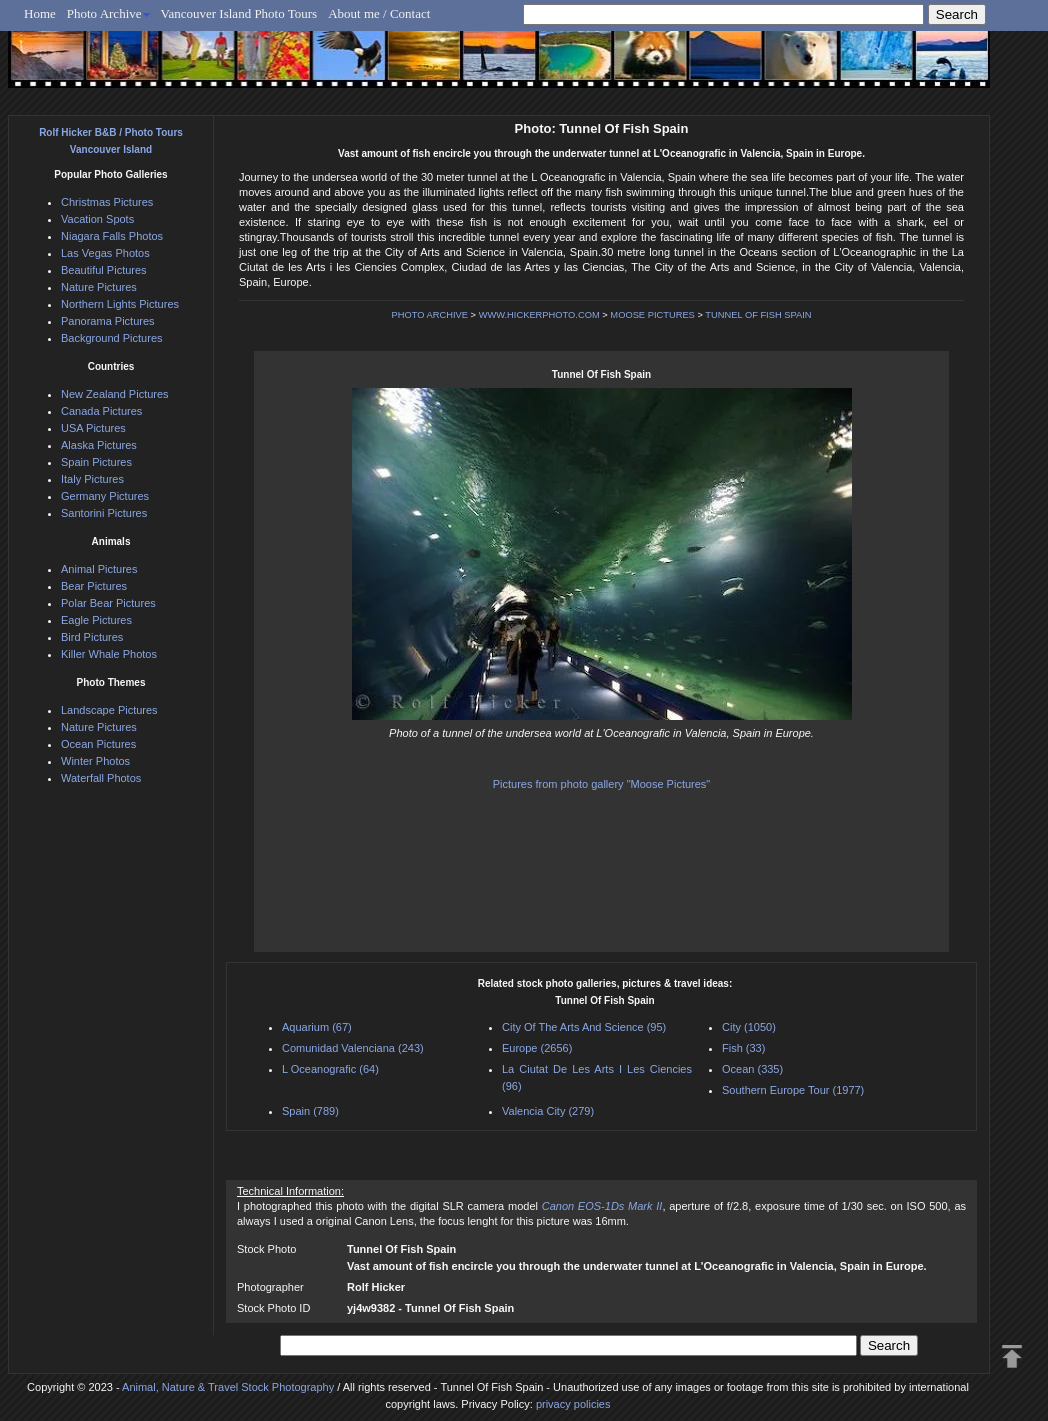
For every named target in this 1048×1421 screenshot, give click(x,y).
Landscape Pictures (109, 710)
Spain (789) (310, 1111)
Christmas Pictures (107, 202)
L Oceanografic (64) (330, 1069)
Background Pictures (112, 338)
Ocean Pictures (98, 744)
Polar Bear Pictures (108, 603)
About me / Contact (379, 13)
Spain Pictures (96, 462)
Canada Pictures (101, 411)
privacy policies (573, 1404)
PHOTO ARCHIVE (429, 315)
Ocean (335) (752, 1069)
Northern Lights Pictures (120, 304)
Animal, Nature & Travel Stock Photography (228, 1387)
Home (40, 13)
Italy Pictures (92, 479)
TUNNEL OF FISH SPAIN (758, 315)
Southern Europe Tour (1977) (793, 1090)
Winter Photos (95, 761)
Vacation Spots (97, 219)
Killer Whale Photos (109, 654)
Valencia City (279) (548, 1111)
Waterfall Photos (101, 778)
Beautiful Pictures (104, 270)
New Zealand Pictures (115, 394)
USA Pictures (93, 428)
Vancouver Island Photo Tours (239, 13)
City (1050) (749, 1027)
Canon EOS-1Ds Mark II (602, 1206)
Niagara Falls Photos (112, 236)
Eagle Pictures (96, 620)
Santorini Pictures (104, 513)
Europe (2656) (537, 1048)
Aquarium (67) (317, 1027)
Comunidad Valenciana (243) (353, 1048)
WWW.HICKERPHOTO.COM (539, 315)
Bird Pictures (92, 637)
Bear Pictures (94, 586)
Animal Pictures (99, 569)
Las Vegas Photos (105, 253)
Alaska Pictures (99, 445)
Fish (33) (743, 1048)
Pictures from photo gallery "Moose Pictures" (602, 784)
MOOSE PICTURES (652, 315)
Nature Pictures (99, 287)
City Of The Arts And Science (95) (584, 1027)
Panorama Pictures (108, 321)
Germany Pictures (105, 496)
